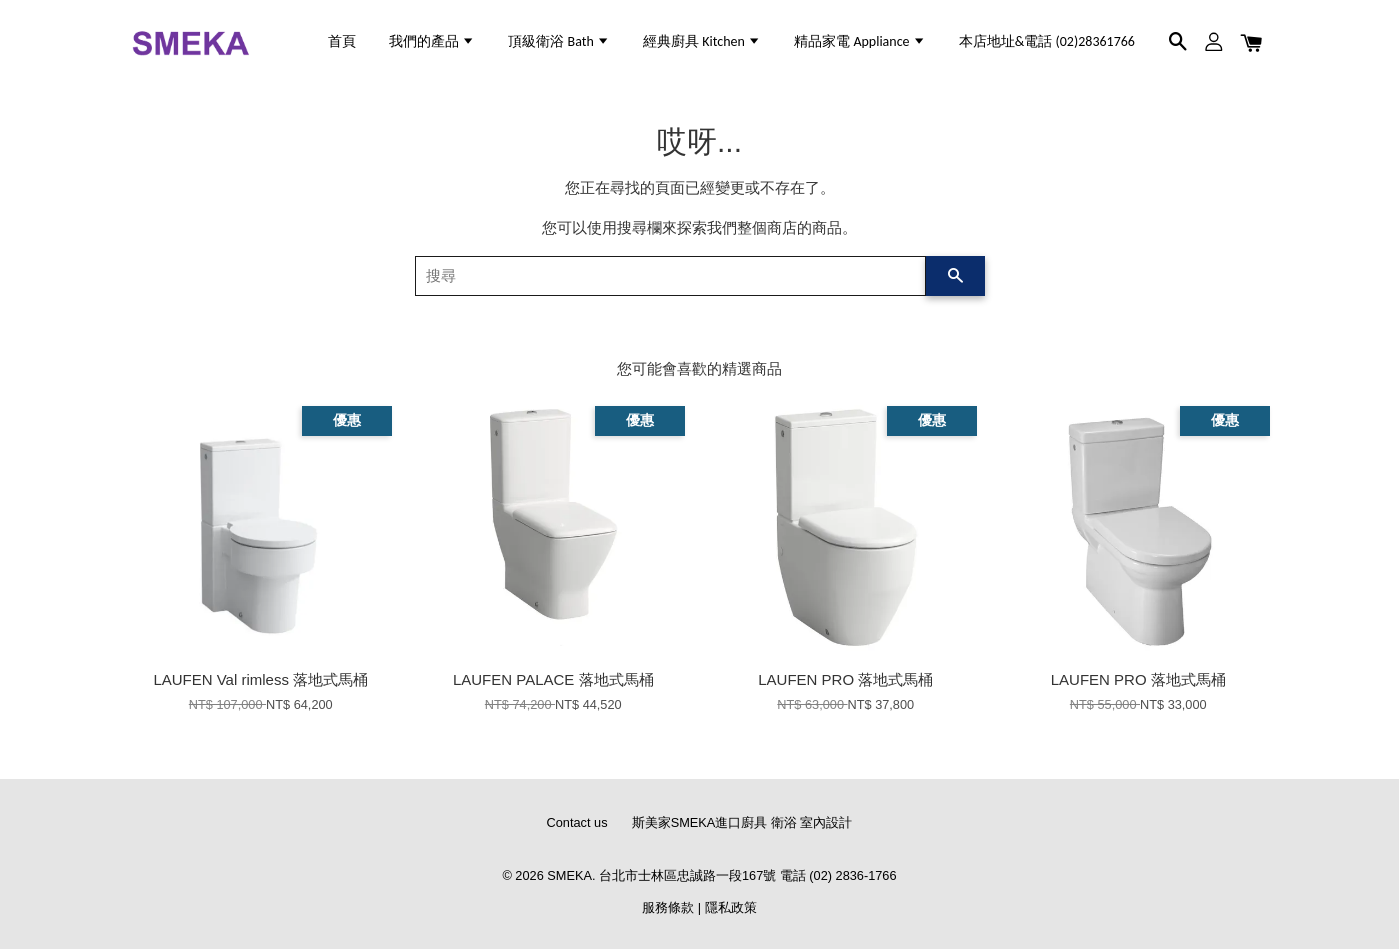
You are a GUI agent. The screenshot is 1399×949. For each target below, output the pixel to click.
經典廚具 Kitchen (702, 41)
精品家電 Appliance (859, 41)
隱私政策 (731, 907)
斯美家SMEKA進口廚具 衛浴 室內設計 (742, 822)
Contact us (577, 822)
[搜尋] (670, 276)
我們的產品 (432, 41)
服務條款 (668, 907)
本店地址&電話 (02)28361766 (1047, 41)
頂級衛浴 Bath (559, 41)
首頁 (342, 41)
